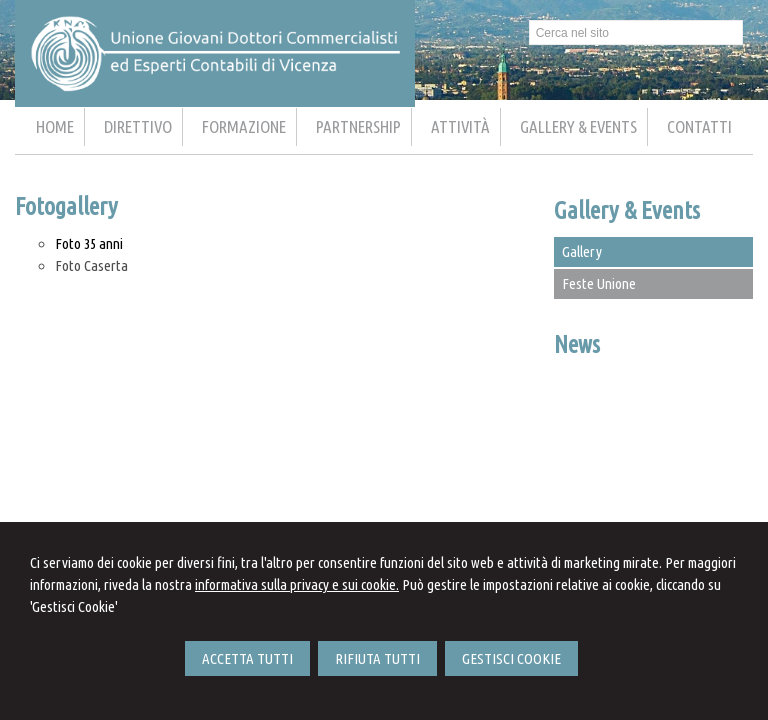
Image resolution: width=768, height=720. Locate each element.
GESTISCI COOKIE (511, 658)
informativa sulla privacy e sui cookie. (297, 584)
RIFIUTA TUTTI (377, 658)
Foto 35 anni (89, 243)
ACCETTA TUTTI (247, 658)
